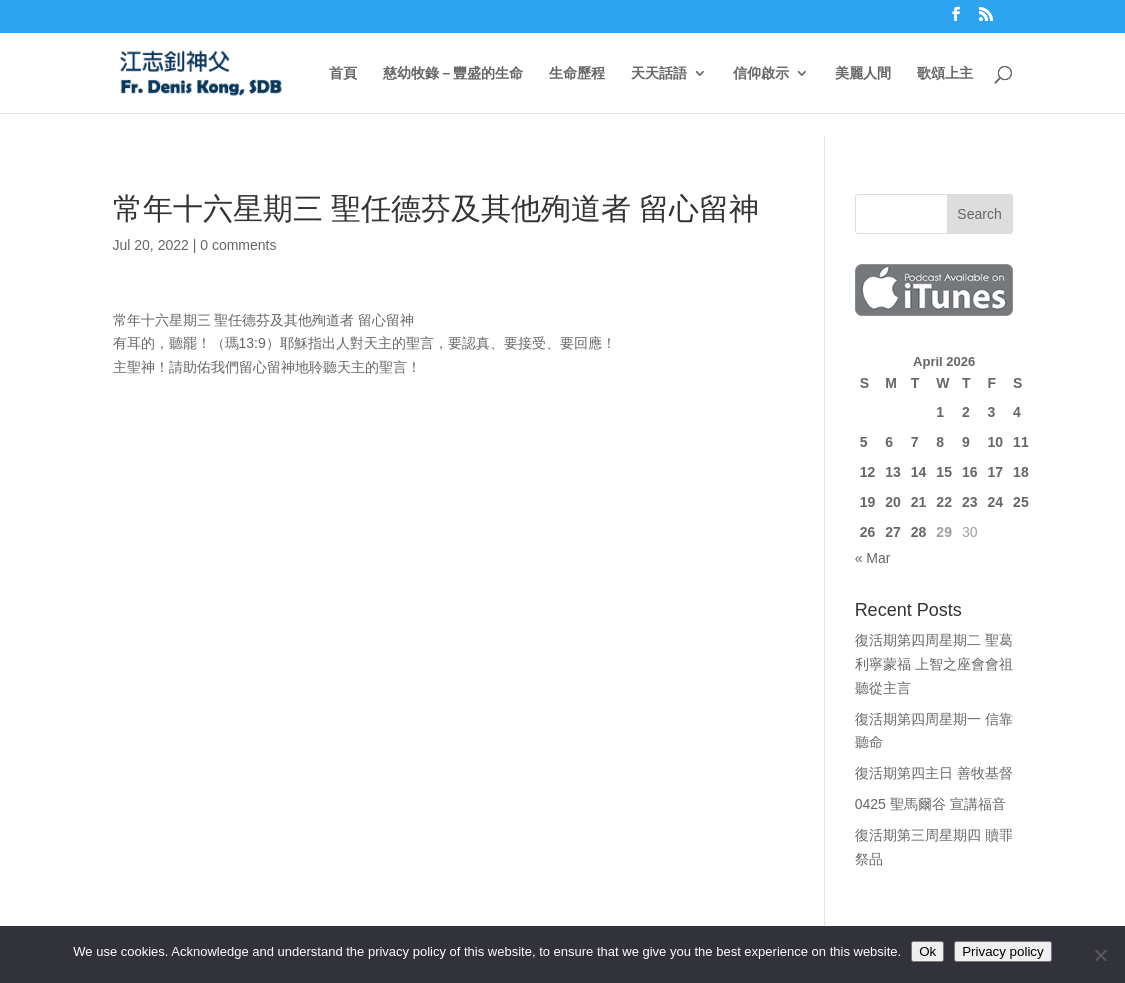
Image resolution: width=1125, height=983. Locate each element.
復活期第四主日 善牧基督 (934, 773)
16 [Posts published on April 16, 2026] (970, 472)
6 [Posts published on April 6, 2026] (889, 442)
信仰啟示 (761, 73)
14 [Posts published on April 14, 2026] (919, 472)
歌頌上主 (945, 73)
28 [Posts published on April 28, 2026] (919, 532)
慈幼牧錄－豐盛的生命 (453, 73)
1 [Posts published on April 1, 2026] (940, 412)
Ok (927, 951)
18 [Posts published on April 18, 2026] (1021, 472)
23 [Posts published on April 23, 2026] (970, 502)
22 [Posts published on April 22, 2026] (944, 502)
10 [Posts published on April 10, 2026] (996, 442)
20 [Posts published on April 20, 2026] (893, 502)
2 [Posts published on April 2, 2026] (966, 412)
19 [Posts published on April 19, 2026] (868, 502)
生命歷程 (577, 73)
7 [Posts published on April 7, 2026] (915, 442)
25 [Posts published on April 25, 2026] (1021, 502)
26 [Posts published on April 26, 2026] (868, 532)
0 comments (238, 245)
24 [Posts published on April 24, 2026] (996, 502)
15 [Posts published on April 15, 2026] (944, 472)
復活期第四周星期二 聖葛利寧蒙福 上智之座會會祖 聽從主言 (934, 664)
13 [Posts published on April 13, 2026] (893, 472)
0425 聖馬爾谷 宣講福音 (930, 804)
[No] (1100, 955)
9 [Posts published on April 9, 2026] (966, 442)
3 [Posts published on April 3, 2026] (992, 412)
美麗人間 (863, 73)
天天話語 (659, 73)
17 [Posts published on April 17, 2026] (996, 472)
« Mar (873, 558)
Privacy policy (1002, 951)
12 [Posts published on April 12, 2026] (868, 472)
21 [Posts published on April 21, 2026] (919, 502)
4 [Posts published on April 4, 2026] (1017, 412)
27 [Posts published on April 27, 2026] (893, 532)
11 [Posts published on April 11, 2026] (1021, 442)
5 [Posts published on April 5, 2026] (864, 442)
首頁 (343, 73)
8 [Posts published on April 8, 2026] (940, 442)
